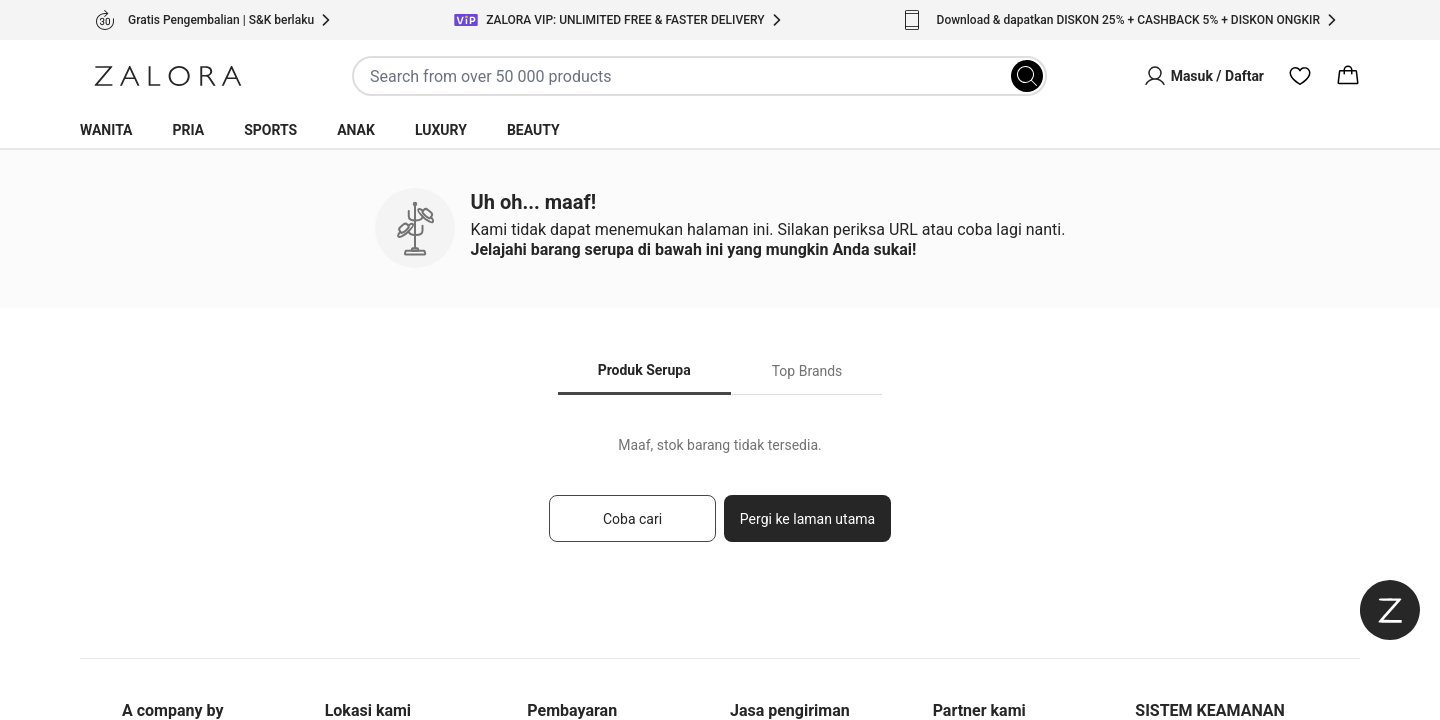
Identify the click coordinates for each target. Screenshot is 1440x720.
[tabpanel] (720, 498)
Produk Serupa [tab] (644, 370)
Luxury (441, 130)
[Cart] (1348, 76)
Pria (189, 130)
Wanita (106, 130)
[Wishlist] (1300, 76)
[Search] (1027, 76)
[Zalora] (168, 76)
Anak (356, 130)
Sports (270, 130)
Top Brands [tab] (807, 371)
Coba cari (632, 519)
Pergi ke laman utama (807, 519)
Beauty (533, 130)
